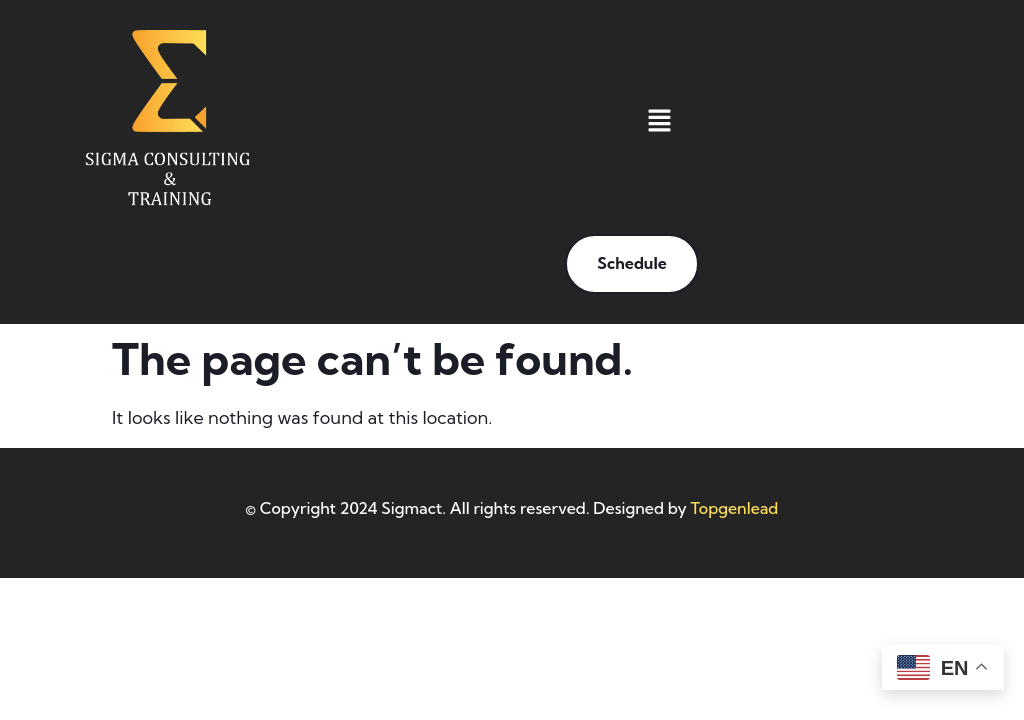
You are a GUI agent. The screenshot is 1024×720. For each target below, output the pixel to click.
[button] (659, 122)
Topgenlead (735, 508)
